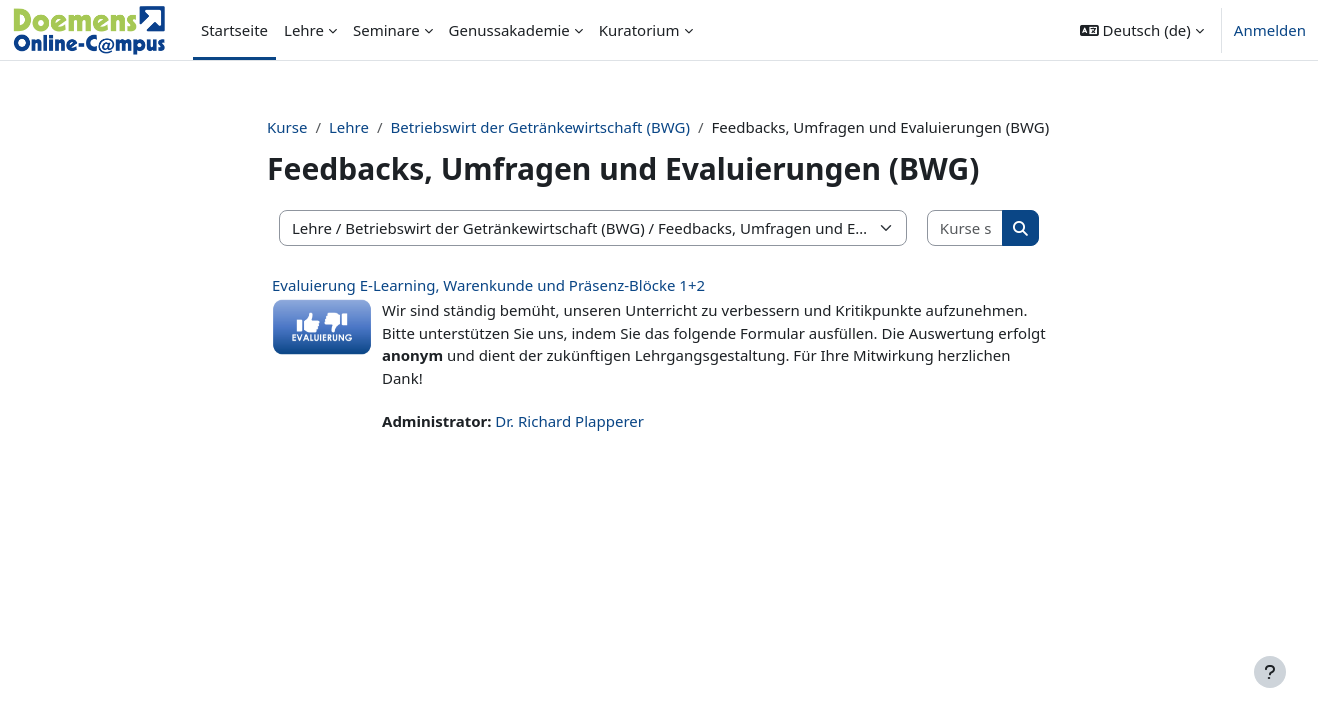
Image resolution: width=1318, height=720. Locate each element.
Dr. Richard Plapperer (569, 421)
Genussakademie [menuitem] (509, 30)
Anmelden (1270, 30)
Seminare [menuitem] (386, 30)
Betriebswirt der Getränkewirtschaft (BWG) (540, 127)
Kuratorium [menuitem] (639, 30)
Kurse (287, 127)
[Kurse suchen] (965, 228)
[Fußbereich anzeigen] (1270, 672)
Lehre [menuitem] (304, 30)
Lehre (349, 127)
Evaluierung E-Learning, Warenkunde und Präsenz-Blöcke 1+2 (488, 285)
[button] (1142, 30)
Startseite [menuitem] (234, 30)
